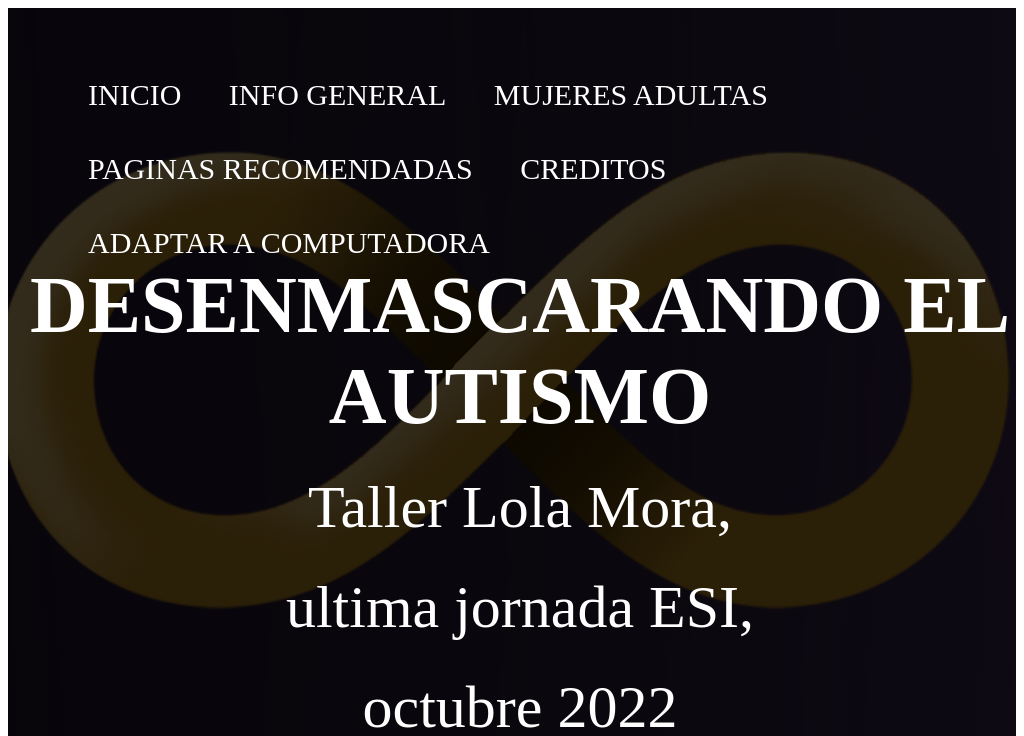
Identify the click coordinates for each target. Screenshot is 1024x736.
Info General (338, 94)
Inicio (134, 94)
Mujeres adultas (631, 94)
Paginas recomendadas (280, 168)
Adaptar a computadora (289, 242)
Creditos (593, 168)
